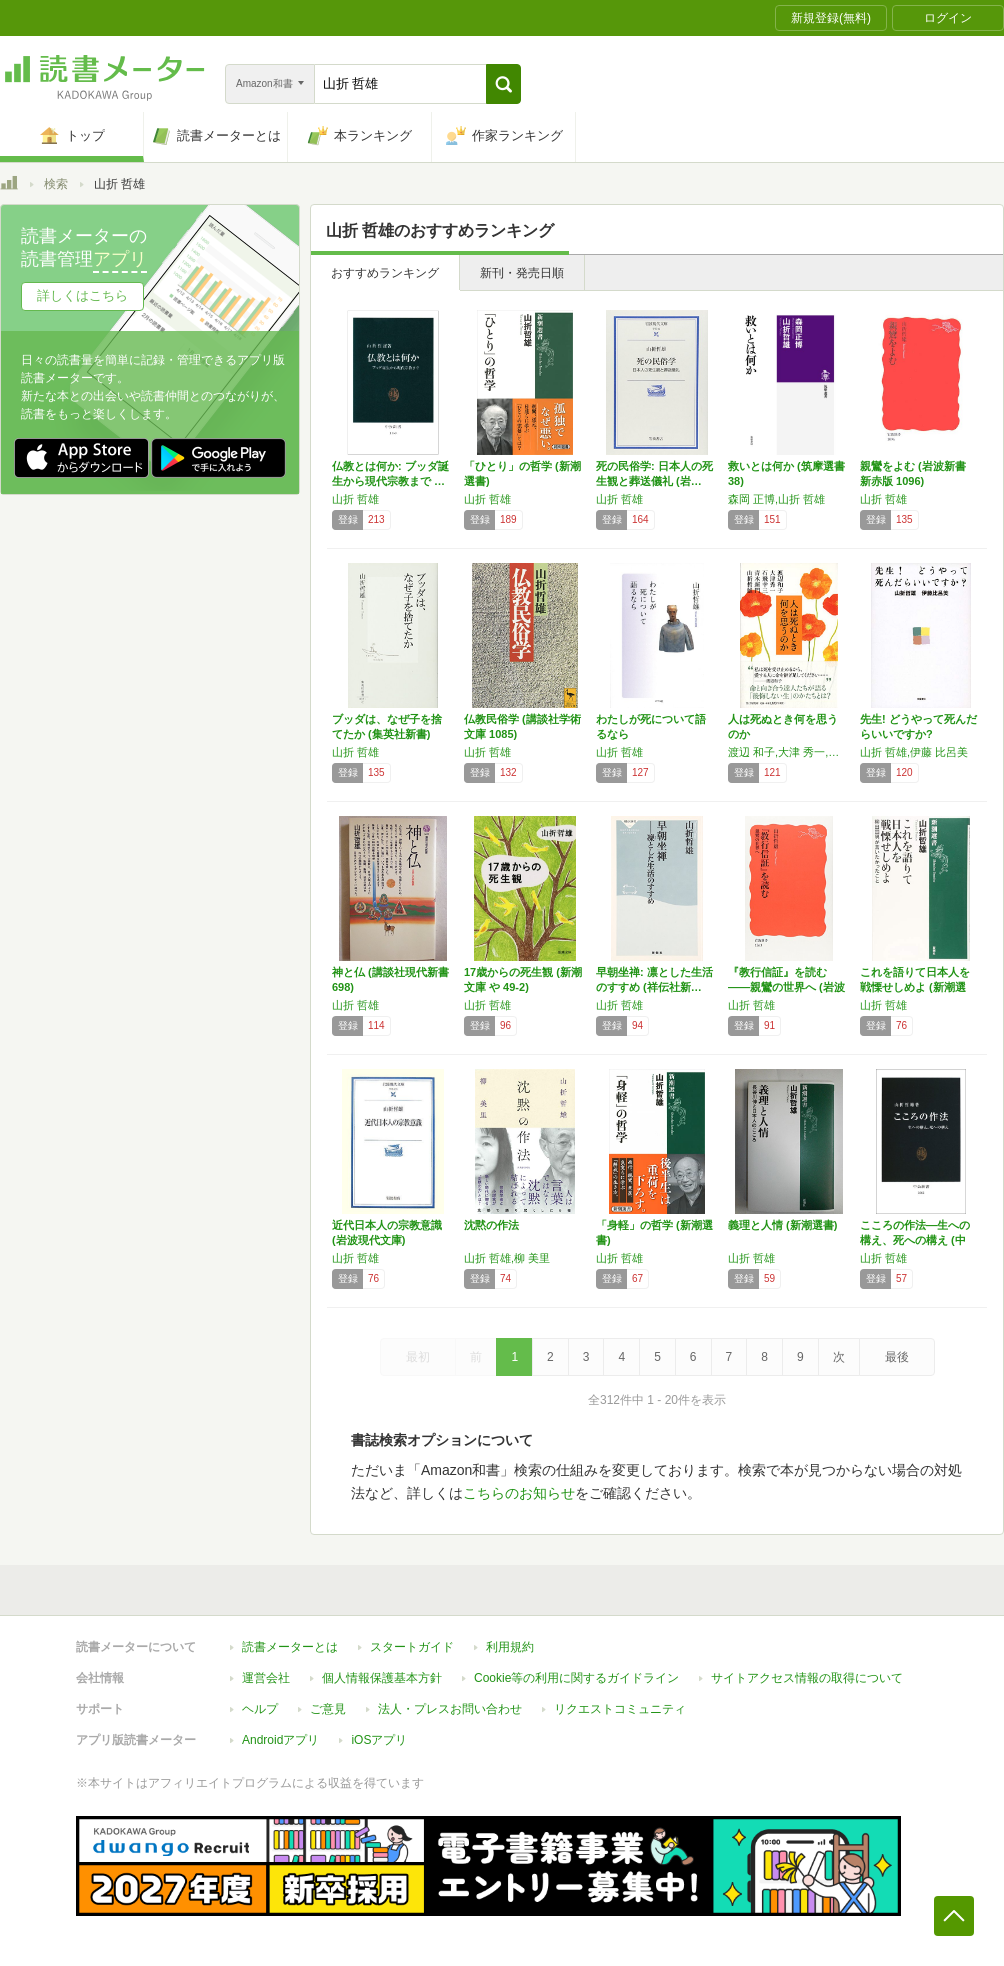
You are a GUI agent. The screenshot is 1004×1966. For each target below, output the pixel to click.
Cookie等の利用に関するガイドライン (576, 1678)
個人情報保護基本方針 (382, 1678)
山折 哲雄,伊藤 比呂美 (914, 752)
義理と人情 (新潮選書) (782, 1225)
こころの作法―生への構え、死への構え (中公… (915, 1240)
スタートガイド (412, 1647)
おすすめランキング (385, 273)
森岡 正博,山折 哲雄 (776, 499)
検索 (56, 184)
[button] (503, 84)
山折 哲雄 (355, 499)
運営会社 (266, 1678)
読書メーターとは (290, 1647)
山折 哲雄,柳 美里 (507, 1258)
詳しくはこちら (82, 295)
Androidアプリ (280, 1740)
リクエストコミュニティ (620, 1709)
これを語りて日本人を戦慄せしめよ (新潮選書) (915, 987)
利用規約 (510, 1647)
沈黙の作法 (491, 1225)
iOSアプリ (379, 1740)
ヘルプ (260, 1709)
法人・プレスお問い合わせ (450, 1709)
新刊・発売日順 (522, 273)
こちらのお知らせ (519, 1493)
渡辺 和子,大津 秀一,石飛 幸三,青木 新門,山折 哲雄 (789, 752)
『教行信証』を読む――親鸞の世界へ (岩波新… (786, 987)
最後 (897, 1357)
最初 (418, 1357)
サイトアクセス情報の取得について (807, 1678)
